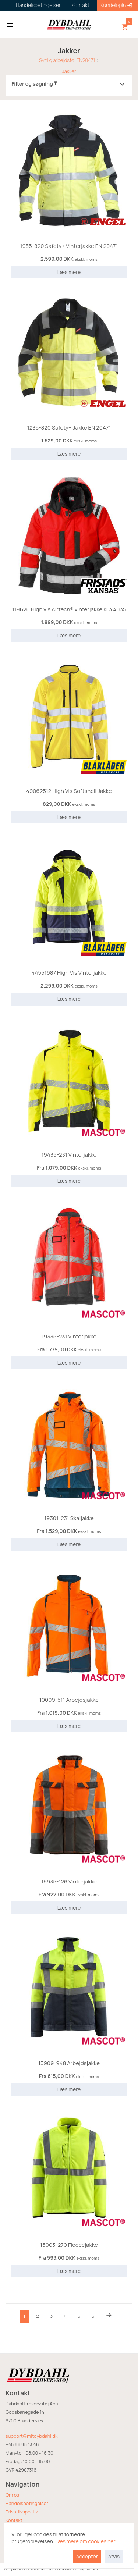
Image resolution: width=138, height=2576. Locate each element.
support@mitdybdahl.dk (31, 2436)
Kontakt (14, 2520)
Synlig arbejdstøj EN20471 (67, 60)
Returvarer (17, 2528)
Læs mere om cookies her (85, 2564)
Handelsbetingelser (27, 2503)
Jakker (69, 71)
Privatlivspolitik (22, 2511)
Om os (12, 2494)
